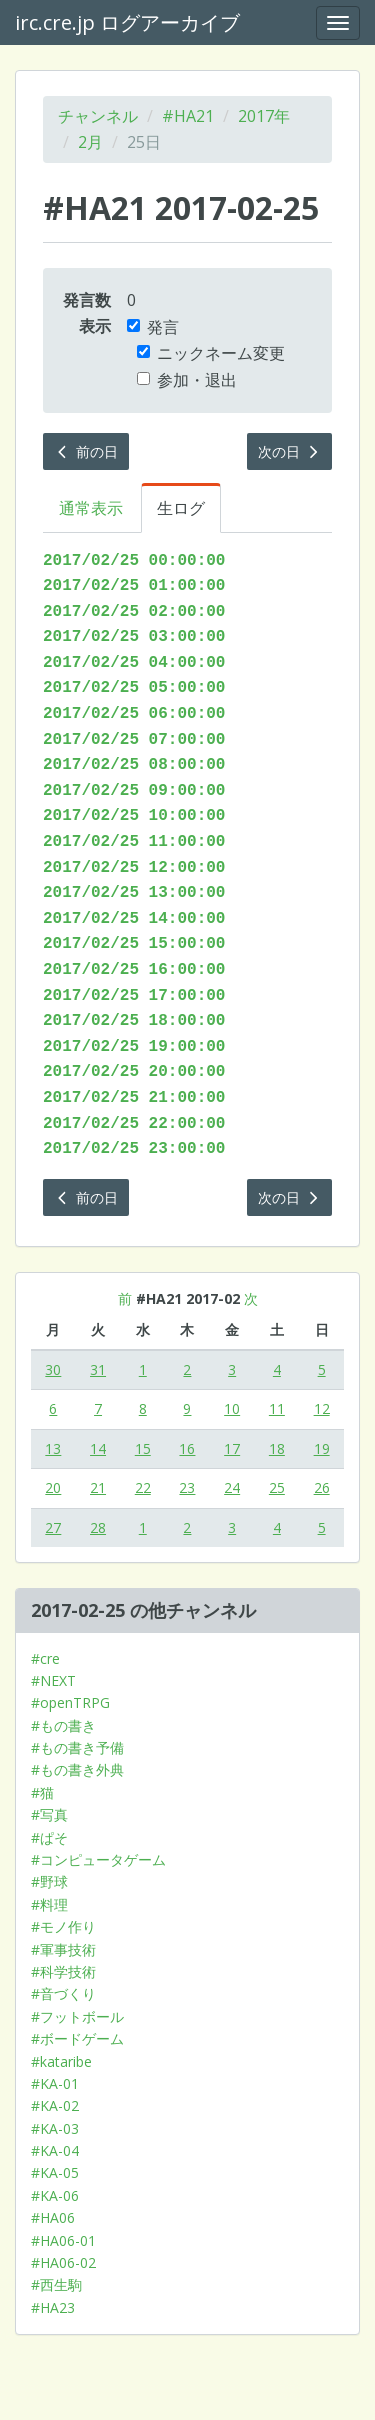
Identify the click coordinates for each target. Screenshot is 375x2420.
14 (98, 1448)
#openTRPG (70, 1702)
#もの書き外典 (77, 1769)
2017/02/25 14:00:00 (134, 919)
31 (98, 1369)
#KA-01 (55, 2083)
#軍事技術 (63, 1949)
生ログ (181, 508)
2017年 (264, 116)
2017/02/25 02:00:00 (134, 612)
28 (98, 1527)
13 (53, 1448)
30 (53, 1369)
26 (322, 1487)
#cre (45, 1658)
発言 (153, 327)
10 (232, 1408)
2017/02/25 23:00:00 (134, 1149)
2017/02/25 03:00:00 (134, 637)
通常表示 (91, 508)
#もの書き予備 (77, 1747)
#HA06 (53, 2217)
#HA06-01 (63, 2240)
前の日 (86, 451)
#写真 (49, 1814)
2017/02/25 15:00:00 (134, 944)
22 (143, 1487)
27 (53, 1527)
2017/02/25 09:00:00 (134, 791)
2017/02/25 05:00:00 (134, 688)
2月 (90, 142)
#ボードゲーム (77, 2038)
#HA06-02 (63, 2262)
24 (232, 1487)
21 (98, 1487)
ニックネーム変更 (211, 353)
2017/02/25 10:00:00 (134, 816)
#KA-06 (55, 2195)
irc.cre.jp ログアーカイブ (127, 22)
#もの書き (63, 1725)
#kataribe (61, 2061)
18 (277, 1448)
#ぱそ (49, 1837)
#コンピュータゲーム (98, 1859)
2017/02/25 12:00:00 (134, 868)
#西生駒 (56, 2284)
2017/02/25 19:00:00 (134, 1047)
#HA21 (188, 116)
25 (277, 1487)
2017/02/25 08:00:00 (134, 765)
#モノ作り (63, 1926)
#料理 (49, 1904)
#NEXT (53, 1680)
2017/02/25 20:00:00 (134, 1072)
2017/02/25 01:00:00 (134, 586)
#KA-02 (55, 2105)
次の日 (290, 451)
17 (232, 1448)
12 (322, 1408)
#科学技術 (63, 1971)
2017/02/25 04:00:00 (134, 663)
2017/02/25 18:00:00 (134, 1021)
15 (143, 1448)
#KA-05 (55, 2172)
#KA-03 (55, 2128)
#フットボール (77, 2016)
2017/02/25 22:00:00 (134, 1124)
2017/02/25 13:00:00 (134, 893)
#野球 (49, 1881)
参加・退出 (187, 380)
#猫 (42, 1792)
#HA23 (53, 2307)
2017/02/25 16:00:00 (134, 970)
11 (277, 1408)
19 (322, 1448)
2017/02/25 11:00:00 (134, 842)
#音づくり (63, 1993)
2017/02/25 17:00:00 (134, 996)
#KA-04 (55, 2150)
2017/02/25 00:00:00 (134, 561)
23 (187, 1487)
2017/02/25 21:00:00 (134, 1098)
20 (53, 1487)
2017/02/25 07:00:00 (134, 740)
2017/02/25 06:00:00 (134, 714)
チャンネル (98, 116)
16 (187, 1448)
